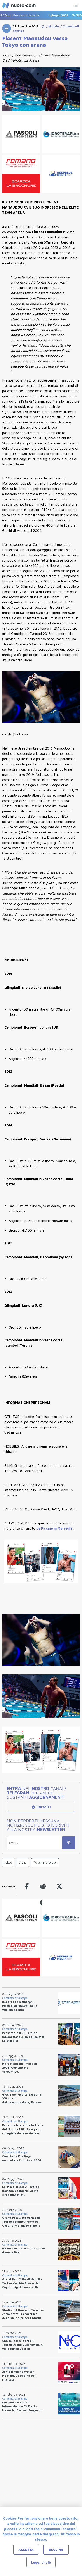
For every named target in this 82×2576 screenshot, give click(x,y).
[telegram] (68, 1884)
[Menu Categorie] (76, 4)
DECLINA (54, 2552)
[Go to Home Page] (43, 26)
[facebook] (25, 1884)
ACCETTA (28, 2552)
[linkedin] (57, 1884)
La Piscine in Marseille (54, 1528)
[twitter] (46, 1884)
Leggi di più (41, 2563)
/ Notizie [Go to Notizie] (52, 26)
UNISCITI (40, 1806)
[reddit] (35, 1884)
